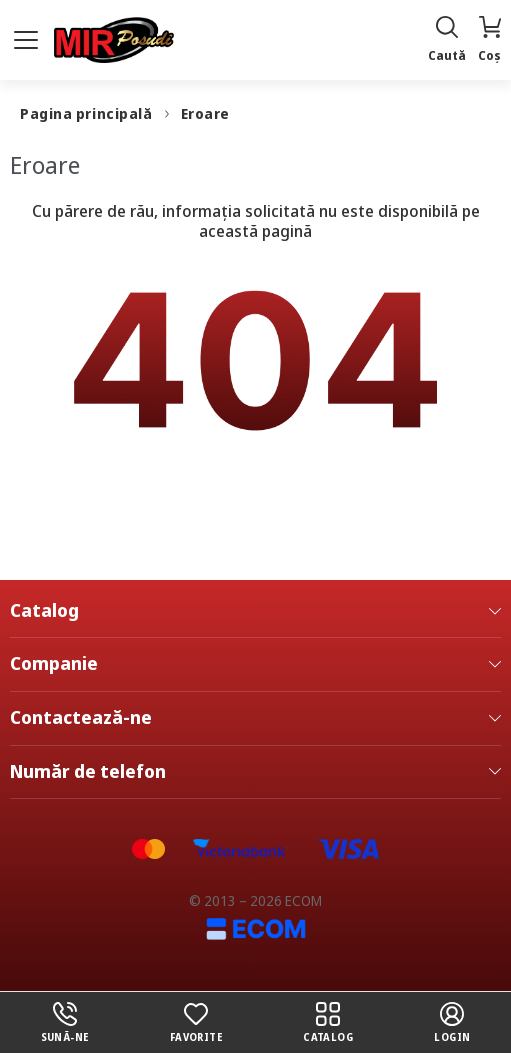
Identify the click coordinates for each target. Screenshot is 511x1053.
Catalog (255, 611)
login (452, 1023)
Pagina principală (86, 113)
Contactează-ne (255, 718)
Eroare (205, 113)
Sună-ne (65, 1023)
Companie (255, 664)
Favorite (196, 1023)
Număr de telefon (255, 772)
